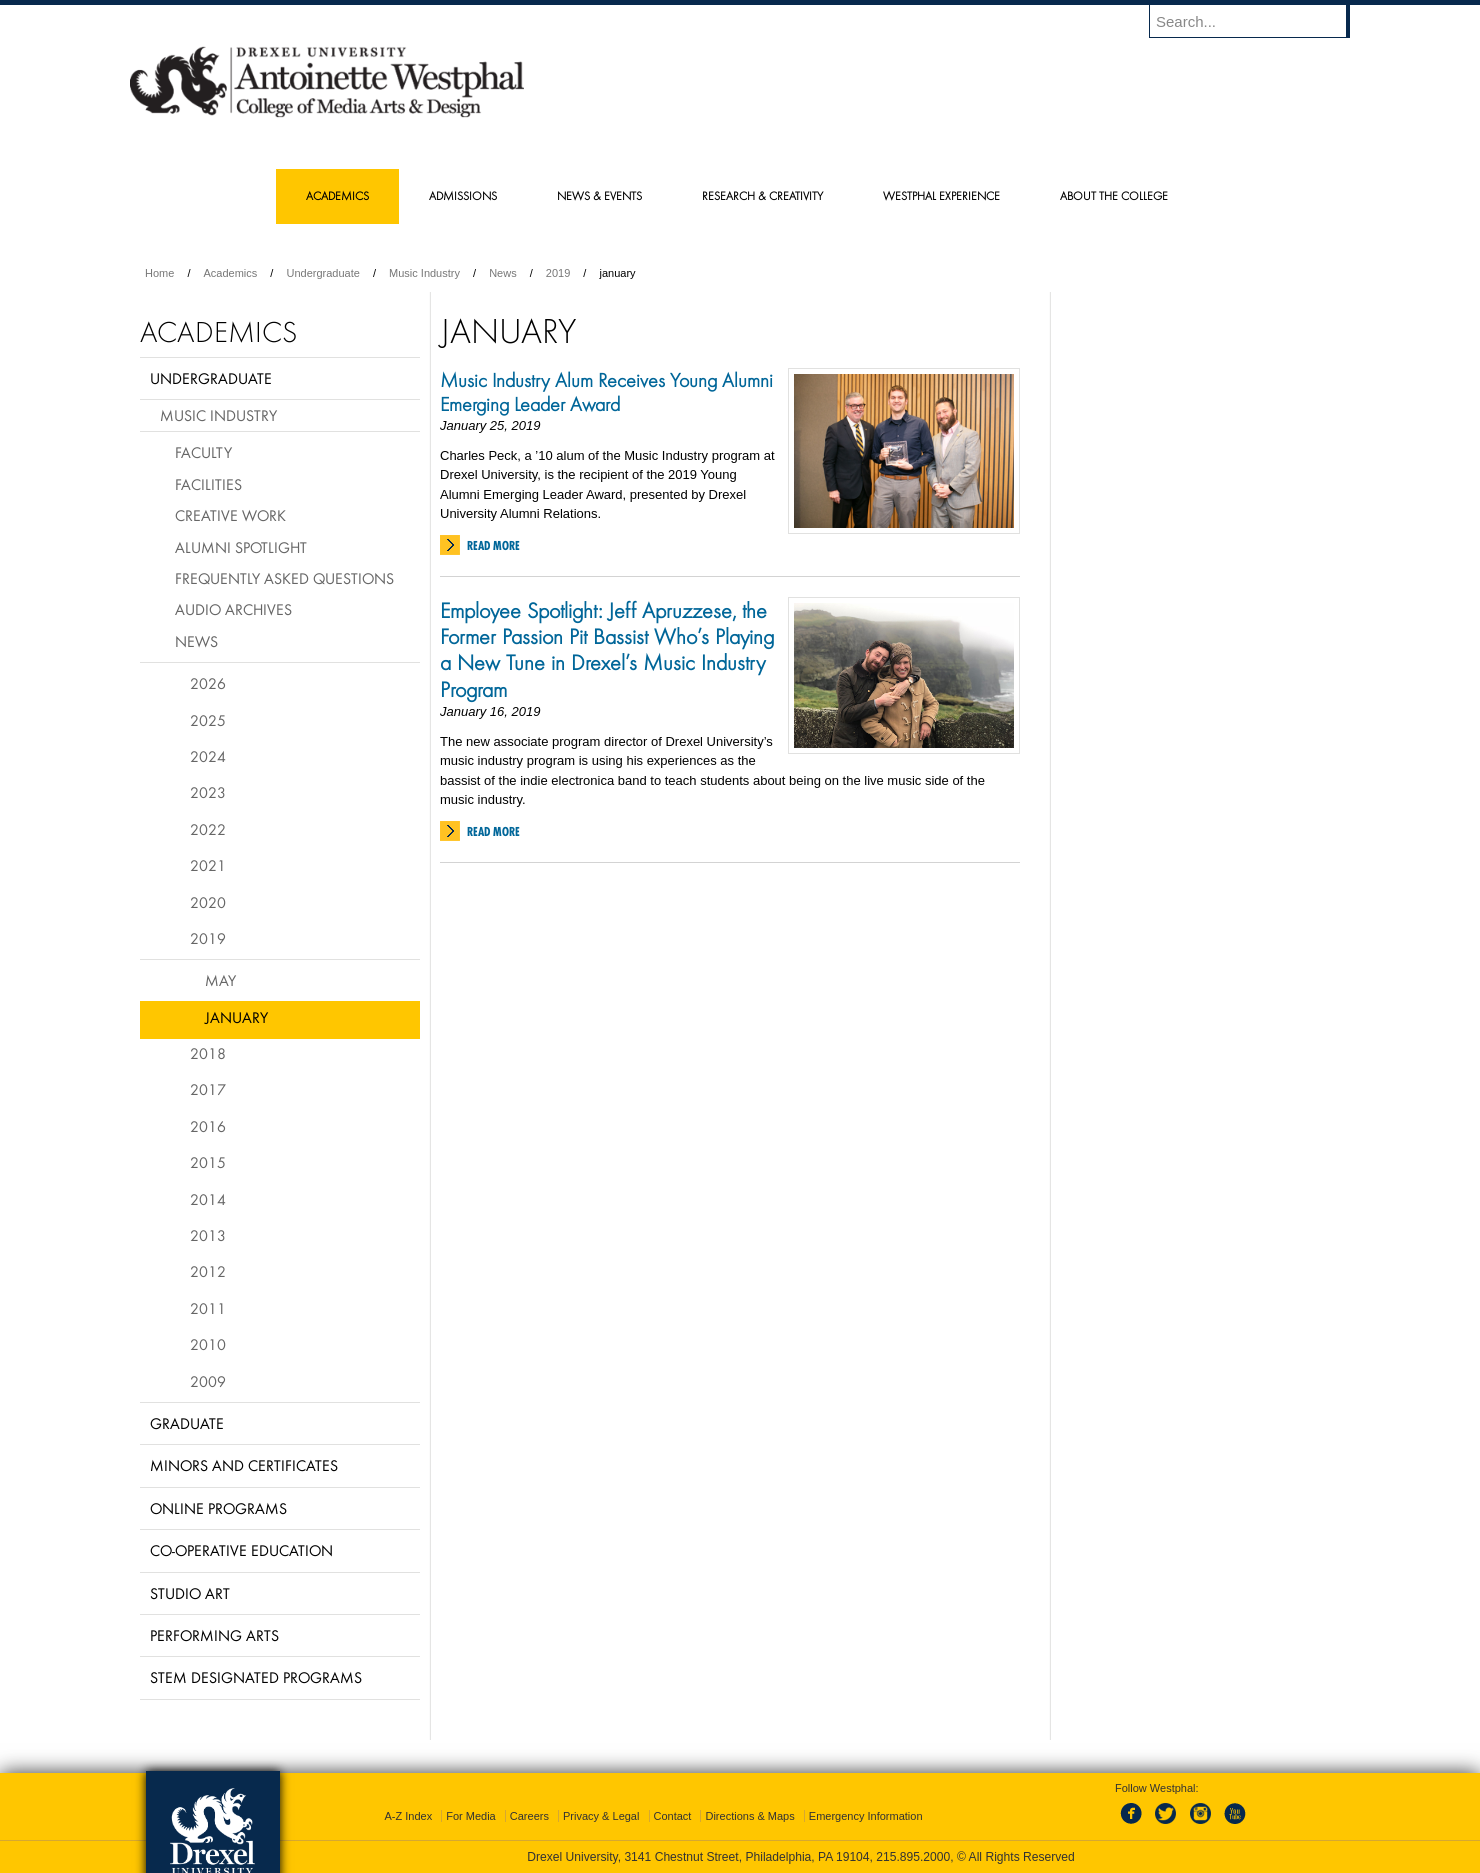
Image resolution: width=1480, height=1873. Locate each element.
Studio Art (190, 1593)
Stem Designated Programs (256, 1677)
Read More (493, 545)
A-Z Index (408, 1816)
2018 (208, 1053)
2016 (208, 1126)
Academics (231, 273)
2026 (208, 683)
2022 (208, 829)
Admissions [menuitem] (463, 195)
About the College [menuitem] (1114, 195)
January (236, 1017)
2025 (208, 720)
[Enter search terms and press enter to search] (1259, 21)
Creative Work (230, 515)
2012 (208, 1271)
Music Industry (424, 273)
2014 (208, 1199)
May (220, 980)
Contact (673, 1816)
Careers (529, 1816)
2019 (558, 273)
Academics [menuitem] (337, 195)
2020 (208, 902)
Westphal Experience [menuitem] (941, 195)
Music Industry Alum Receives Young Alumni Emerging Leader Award (606, 392)
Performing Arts (214, 1635)
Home (159, 273)
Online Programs (218, 1508)
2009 (208, 1381)
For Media (471, 1816)
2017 (208, 1089)
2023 (208, 792)
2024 (208, 756)
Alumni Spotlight (241, 547)
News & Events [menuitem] (599, 195)
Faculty (203, 452)
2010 (208, 1344)
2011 (208, 1308)
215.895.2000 (913, 1857)
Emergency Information (866, 1816)
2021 (208, 865)
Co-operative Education (241, 1550)
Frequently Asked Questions (284, 578)
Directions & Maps (749, 1816)
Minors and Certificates (244, 1465)
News (503, 273)
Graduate (187, 1423)
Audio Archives (233, 609)
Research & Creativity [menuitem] (762, 195)
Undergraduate (322, 273)
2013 (208, 1235)
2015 (208, 1162)
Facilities (208, 484)
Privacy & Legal (601, 1816)
